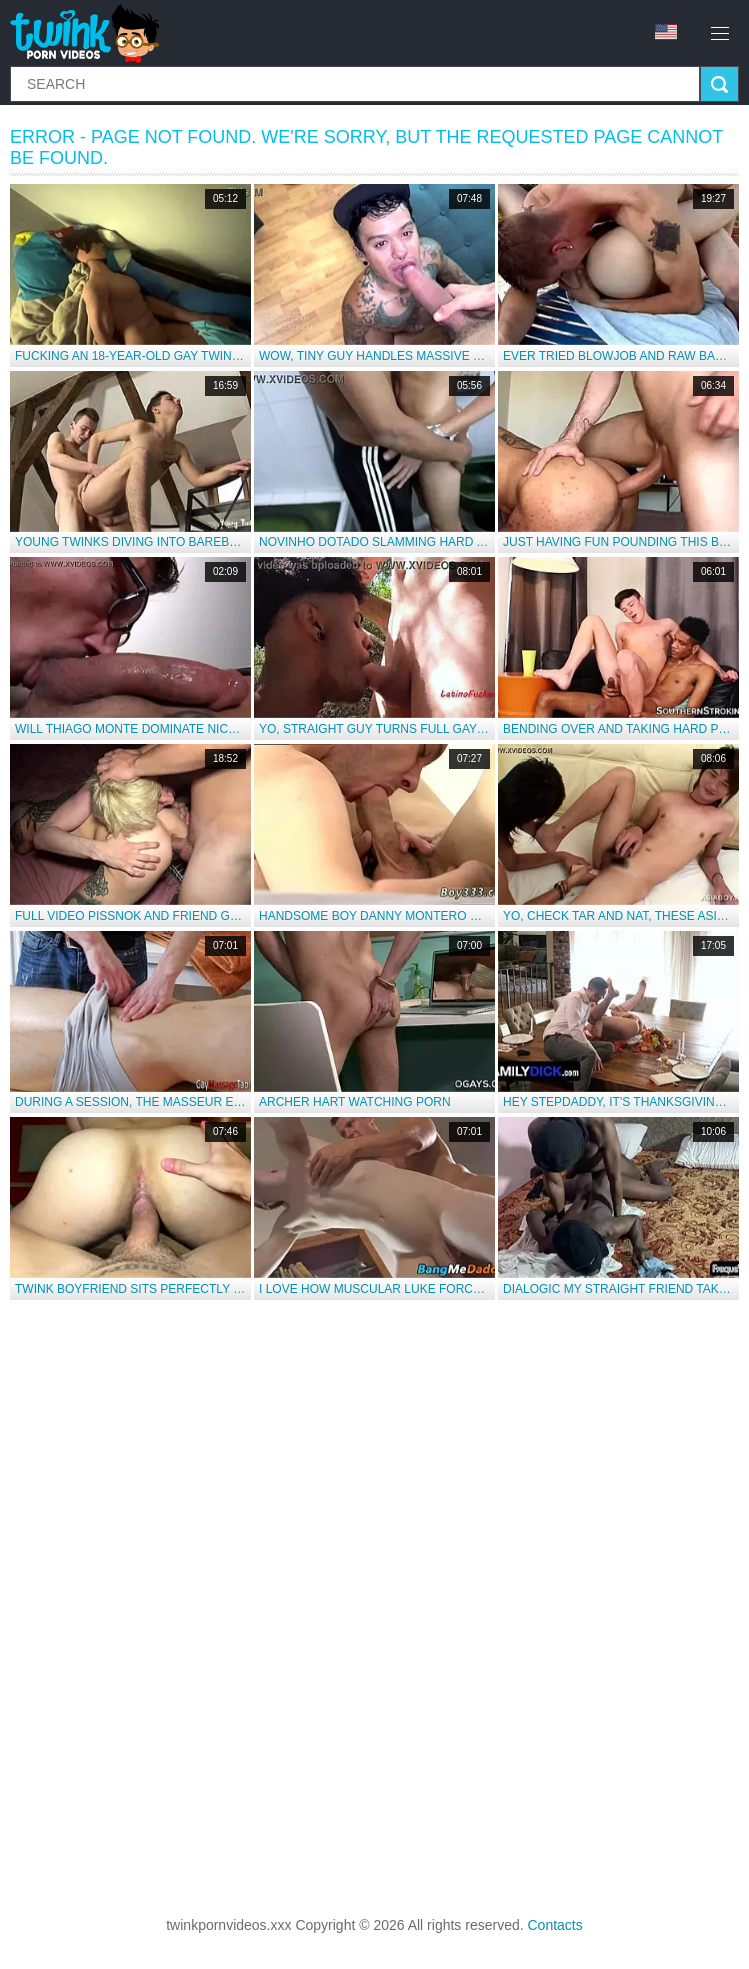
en (666, 32)
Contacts (555, 1925)
